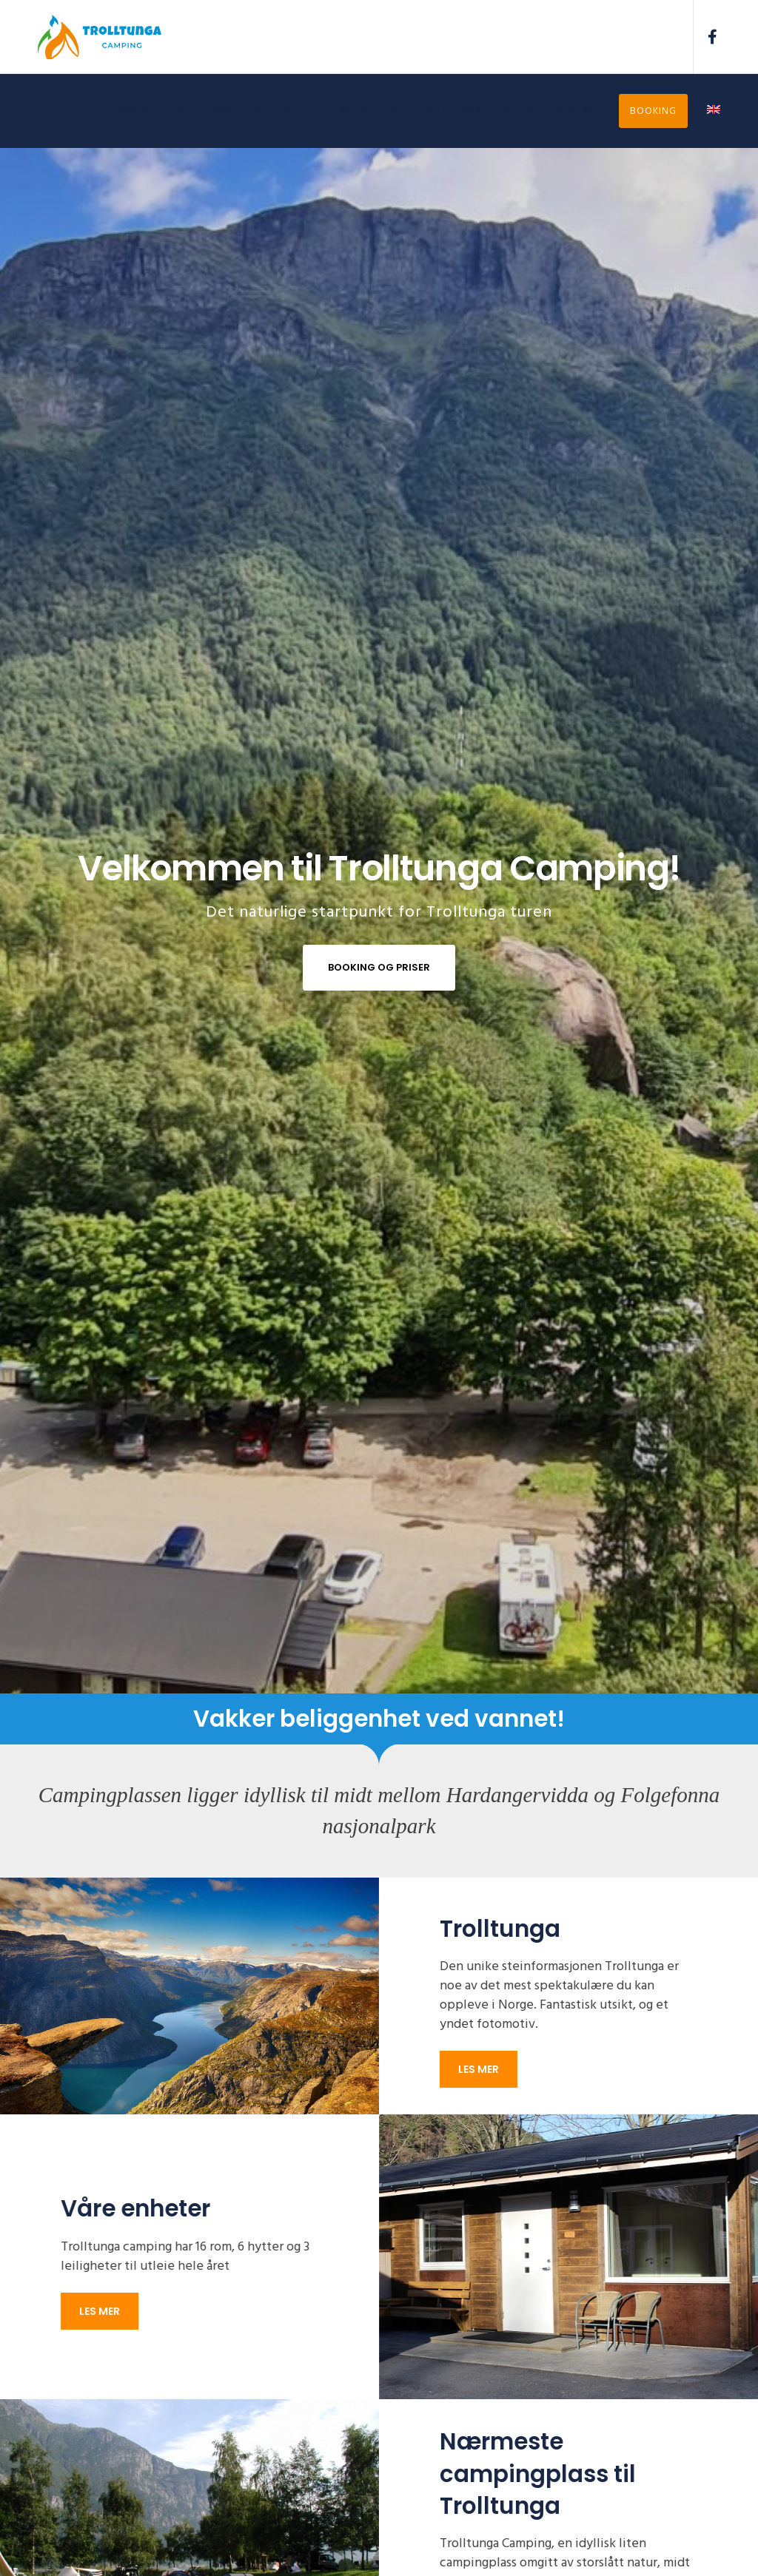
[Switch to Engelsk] (704, 111)
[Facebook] (707, 37)
